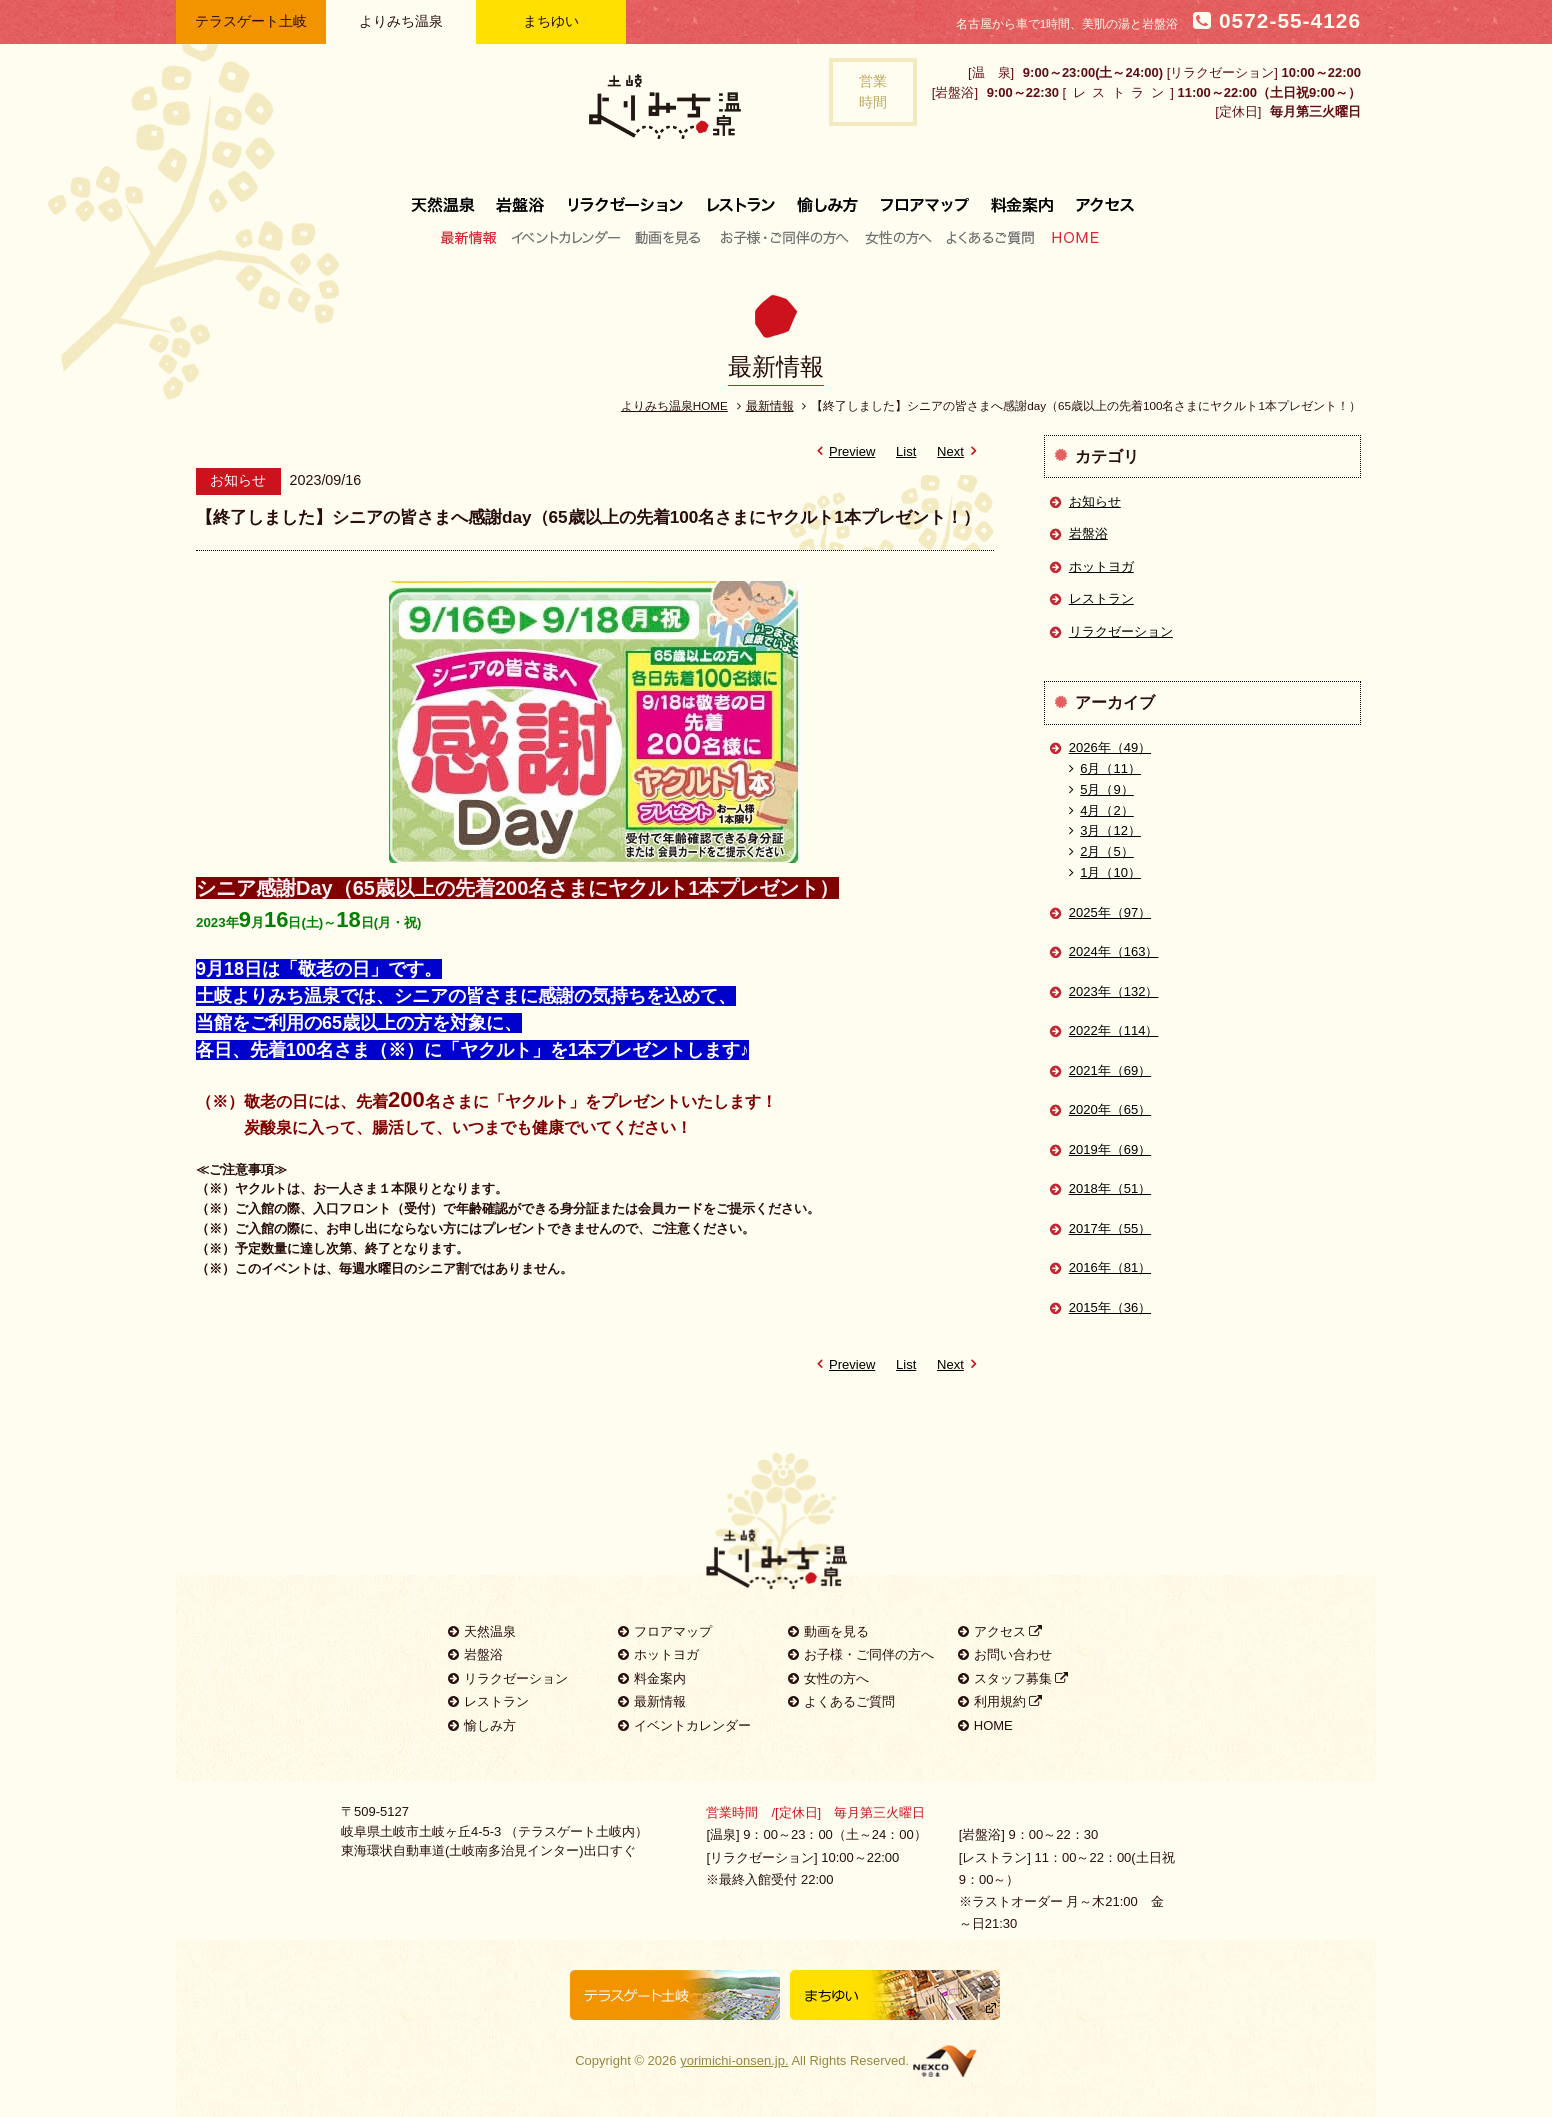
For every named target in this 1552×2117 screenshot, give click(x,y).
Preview (843, 451)
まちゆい (551, 21)
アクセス (1099, 197)
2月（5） (1101, 851)
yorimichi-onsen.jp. (734, 2060)
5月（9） (1101, 789)
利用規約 (1000, 1701)
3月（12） (1105, 830)
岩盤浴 (521, 197)
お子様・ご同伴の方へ (785, 237)
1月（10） (1105, 872)
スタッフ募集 (1013, 1678)
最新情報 (473, 237)
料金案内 (1022, 197)
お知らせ (1095, 501)
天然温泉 (448, 197)
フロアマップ (925, 197)
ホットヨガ (1101, 566)
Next (960, 451)
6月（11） (1105, 768)
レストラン (741, 197)
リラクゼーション (626, 197)
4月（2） (1101, 810)
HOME (1071, 237)
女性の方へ (897, 237)
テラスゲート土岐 (251, 21)
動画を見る (670, 237)
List (906, 451)
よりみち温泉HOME (674, 405)
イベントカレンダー (567, 237)
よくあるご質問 (990, 237)
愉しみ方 (829, 197)
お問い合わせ (1005, 1654)
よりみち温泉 (401, 21)
